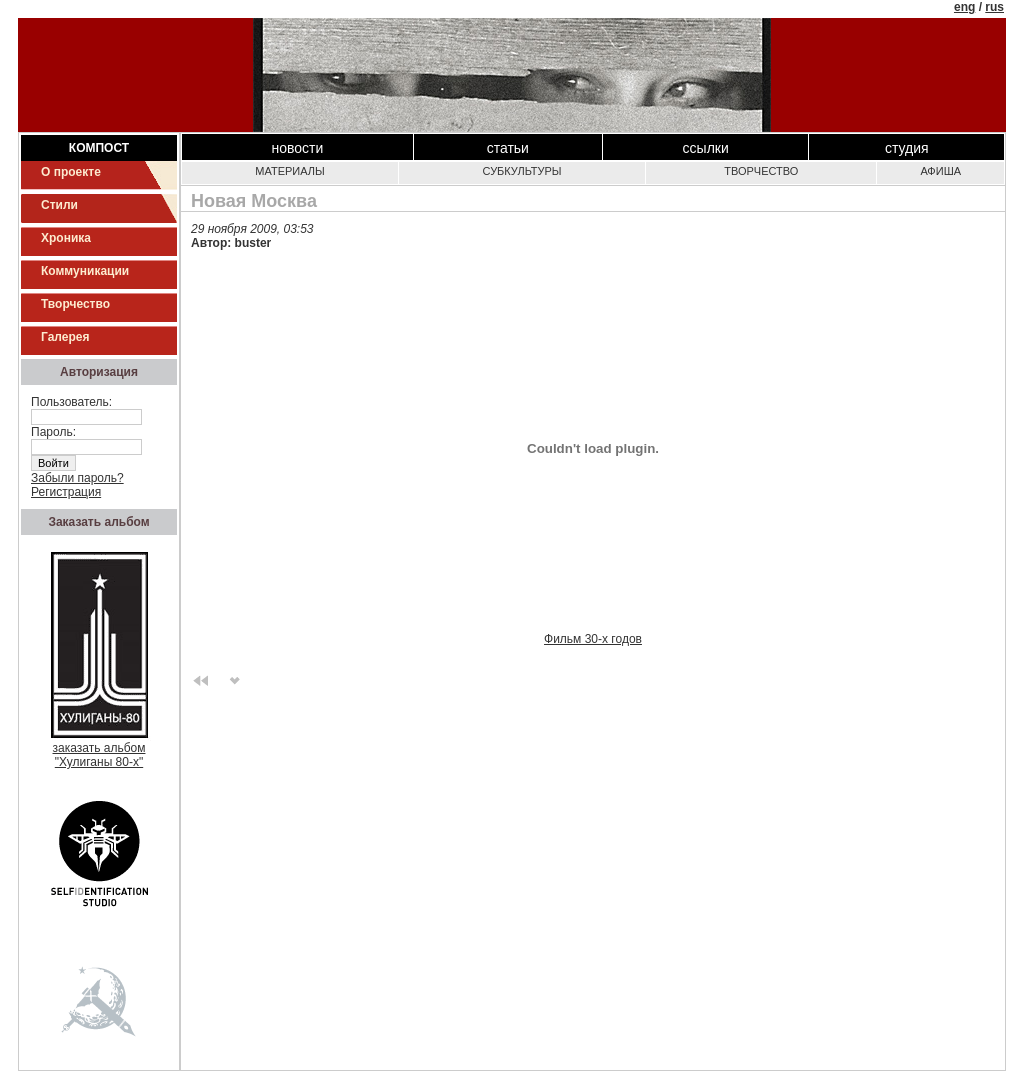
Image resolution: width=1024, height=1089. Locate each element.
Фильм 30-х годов (593, 639)
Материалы (289, 171)
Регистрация (66, 492)
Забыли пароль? (77, 478)
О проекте (71, 172)
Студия (907, 148)
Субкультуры (522, 171)
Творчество (75, 304)
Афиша (940, 171)
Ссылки (706, 148)
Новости (297, 148)
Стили (59, 205)
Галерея (65, 337)
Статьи (508, 148)
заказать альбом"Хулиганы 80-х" (99, 749)
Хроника (66, 238)
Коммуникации (85, 271)
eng (964, 7)
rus (994, 7)
